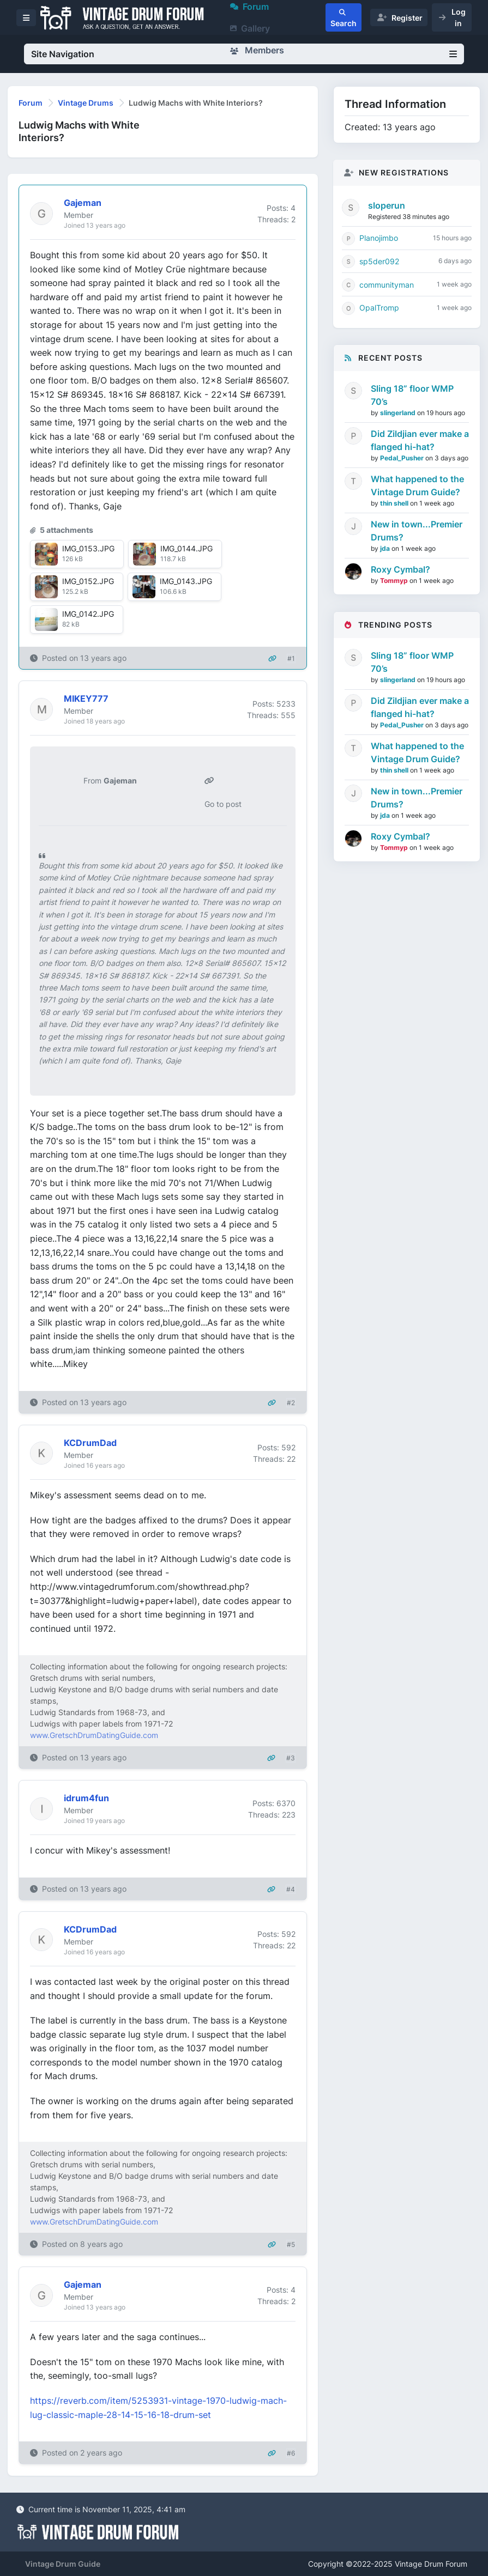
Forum (31, 102)
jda (385, 548)
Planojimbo (378, 237)
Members (257, 50)
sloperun (386, 205)
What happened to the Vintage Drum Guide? (417, 485)
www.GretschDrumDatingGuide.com (94, 1735)
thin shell (395, 503)
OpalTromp (379, 307)
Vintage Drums (85, 102)
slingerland (398, 413)
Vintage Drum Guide (62, 2563)
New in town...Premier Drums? (416, 531)
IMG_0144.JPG (186, 548)
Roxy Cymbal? (400, 569)
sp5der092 (379, 261)
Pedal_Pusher (402, 458)
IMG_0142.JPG (88, 613)
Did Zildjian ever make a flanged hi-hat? (420, 440)
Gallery (250, 28)
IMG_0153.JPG (88, 548)
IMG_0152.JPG (88, 581)
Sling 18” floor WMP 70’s (412, 395)
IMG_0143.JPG (186, 581)
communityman (386, 284)
